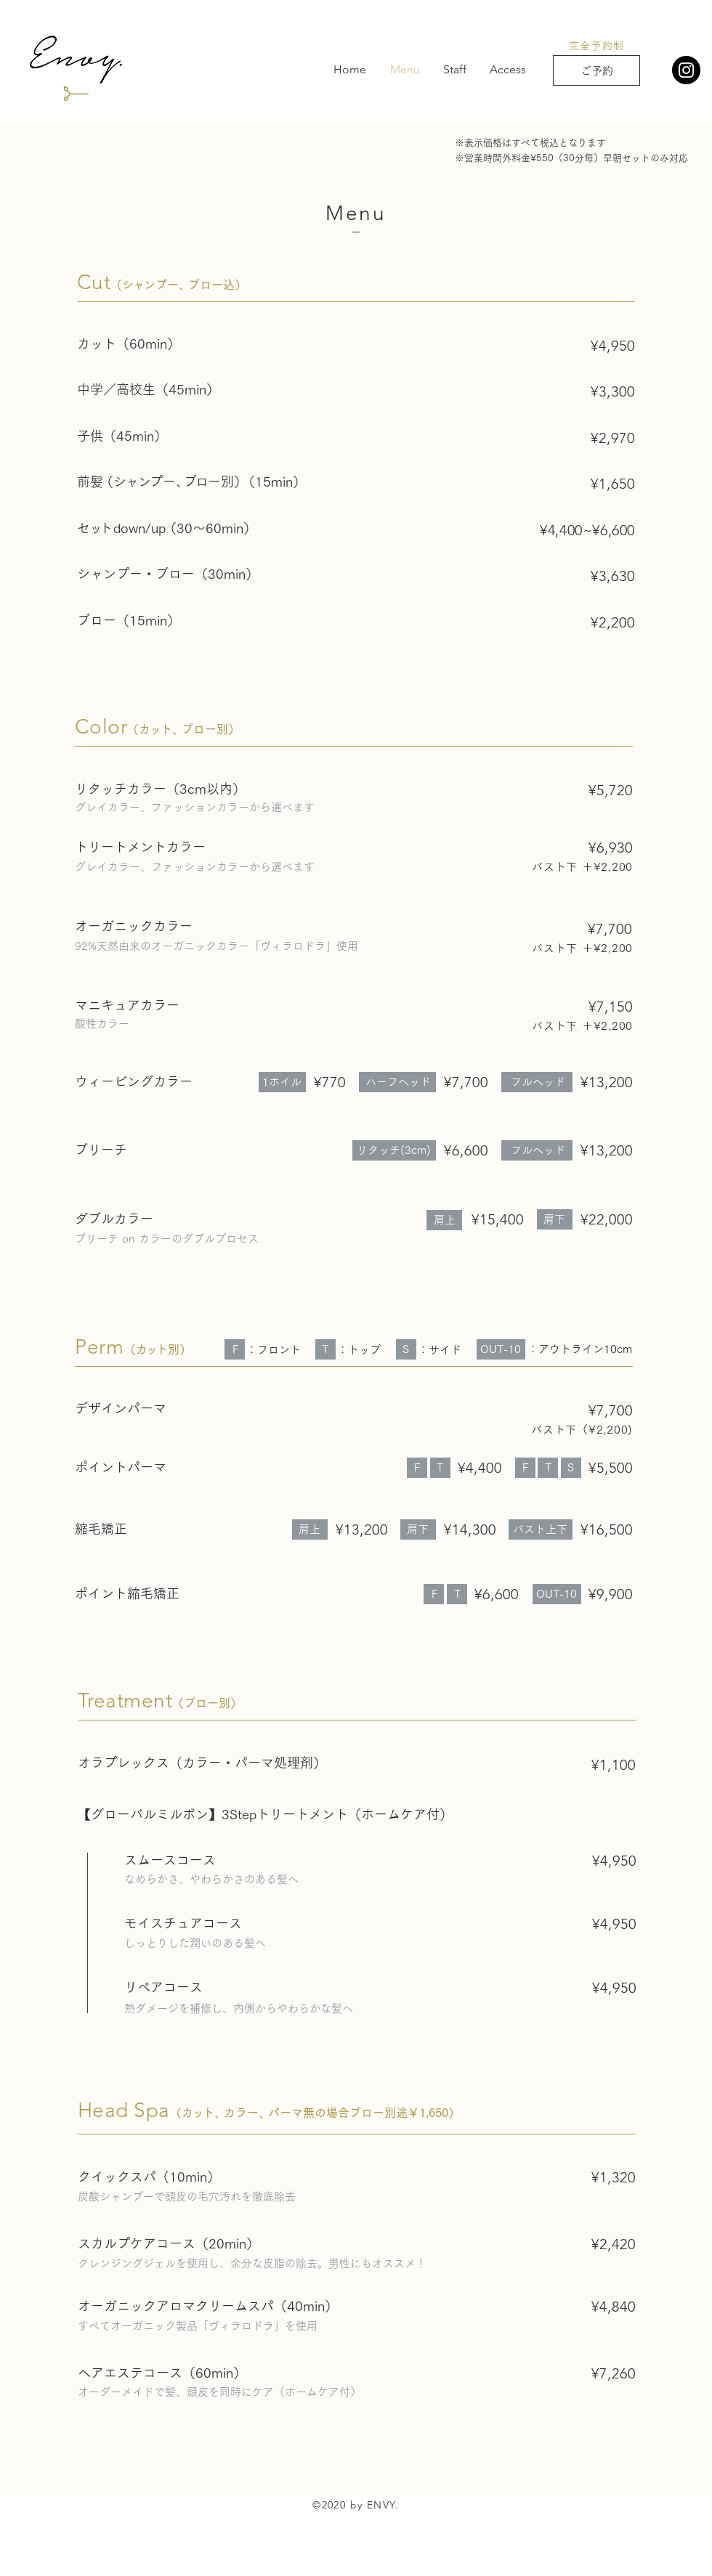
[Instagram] (686, 70)
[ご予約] (596, 70)
